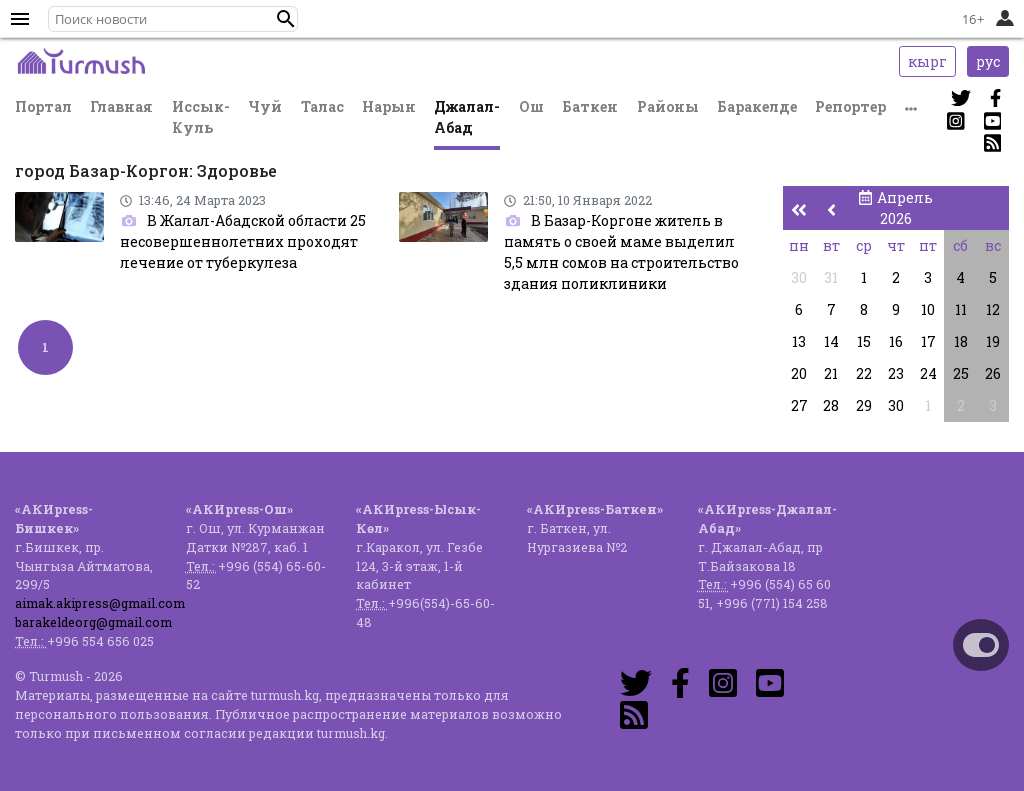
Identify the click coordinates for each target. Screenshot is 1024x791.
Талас (322, 106)
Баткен (590, 106)
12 (993, 309)
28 (831, 405)
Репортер (850, 106)
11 (961, 309)
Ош (531, 106)
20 (799, 373)
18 (961, 341)
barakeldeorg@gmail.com (93, 622)
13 (799, 341)
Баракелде (757, 106)
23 (896, 373)
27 (799, 405)
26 (993, 373)
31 (831, 277)
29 (864, 405)
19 (993, 341)
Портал (43, 106)
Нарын (389, 106)
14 (831, 341)
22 (864, 373)
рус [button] (988, 61)
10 (928, 309)
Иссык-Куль (201, 117)
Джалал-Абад (467, 117)
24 (928, 373)
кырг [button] (927, 61)
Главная (121, 106)
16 (896, 341)
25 (961, 373)
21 (831, 373)
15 (864, 341)
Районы (668, 106)
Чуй (265, 106)
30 (799, 277)
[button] (286, 19)
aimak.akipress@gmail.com (100, 603)
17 (928, 341)
